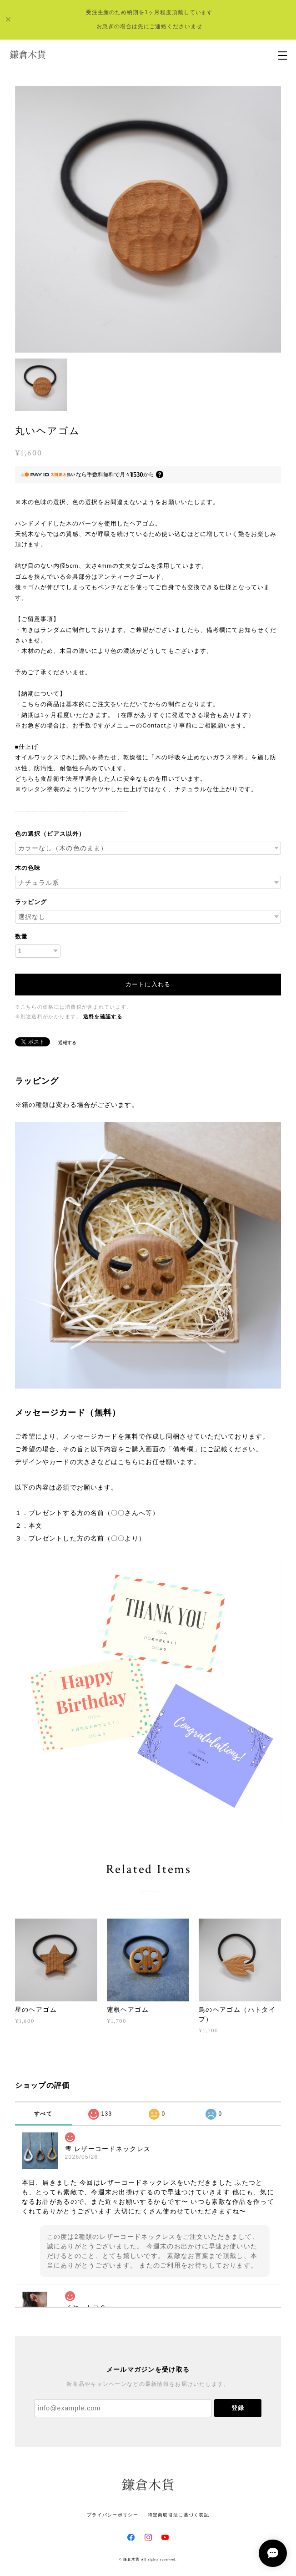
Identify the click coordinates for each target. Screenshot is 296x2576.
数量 (21, 936)
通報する (67, 1042)
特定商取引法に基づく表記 (178, 2514)
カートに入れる (147, 984)
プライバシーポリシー (112, 2514)
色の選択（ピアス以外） (50, 833)
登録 (237, 2407)
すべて (43, 2114)
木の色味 (27, 867)
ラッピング (31, 902)
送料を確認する (102, 1016)
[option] (148, 219)
